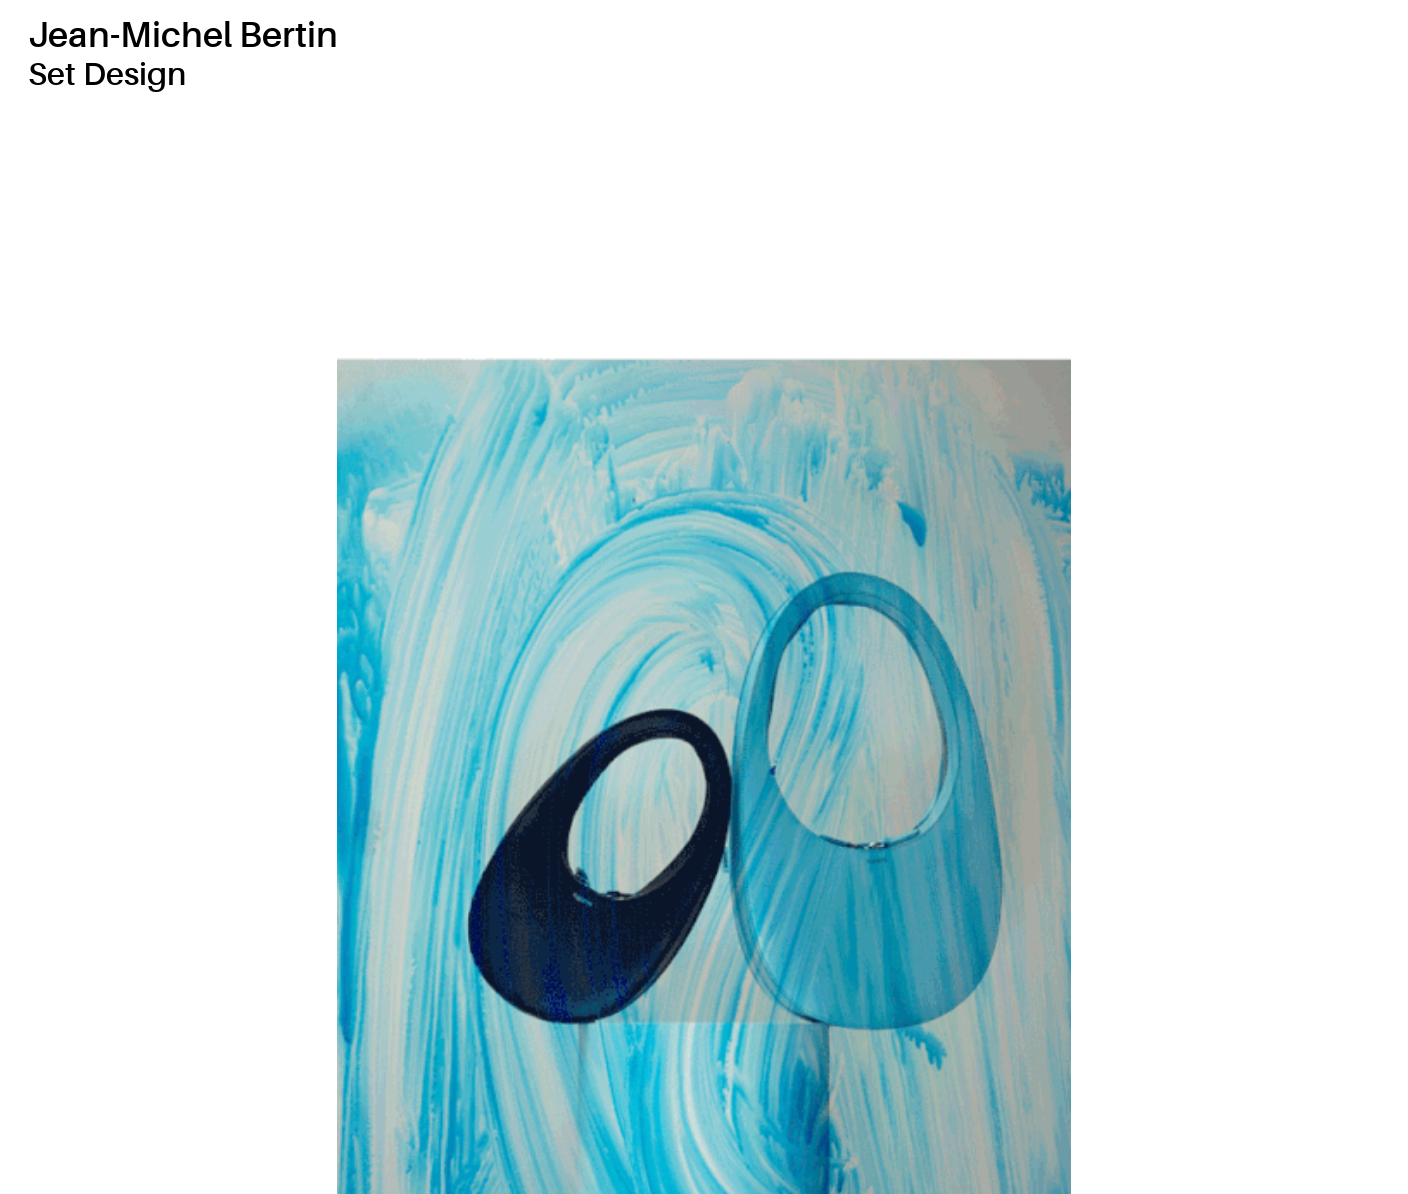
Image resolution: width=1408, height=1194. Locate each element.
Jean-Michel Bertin (183, 35)
